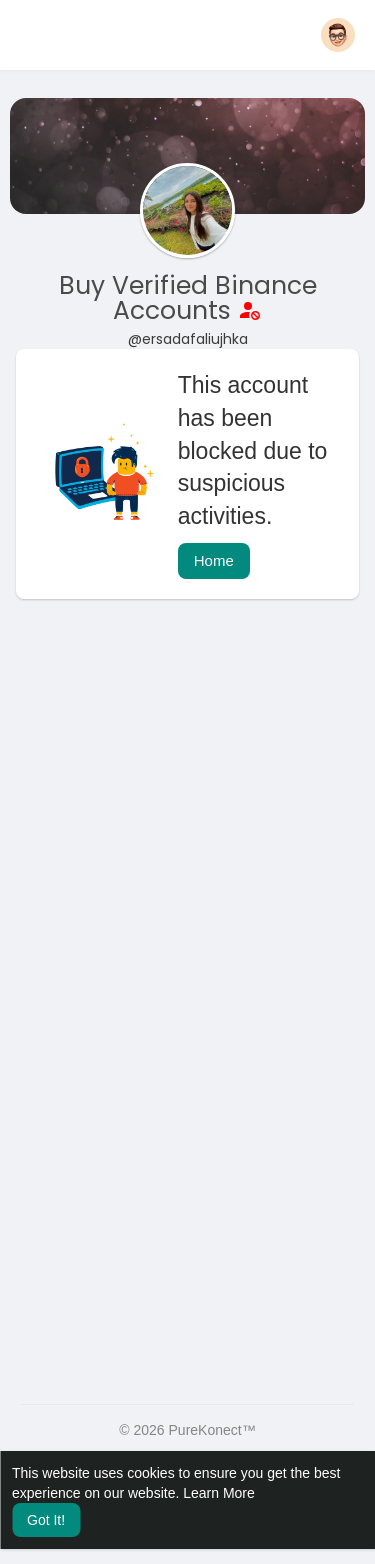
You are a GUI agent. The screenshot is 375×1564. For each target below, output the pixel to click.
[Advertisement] (187, 821)
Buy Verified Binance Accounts (188, 298)
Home (214, 560)
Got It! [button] (46, 1520)
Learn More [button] (219, 1493)
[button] (338, 35)
